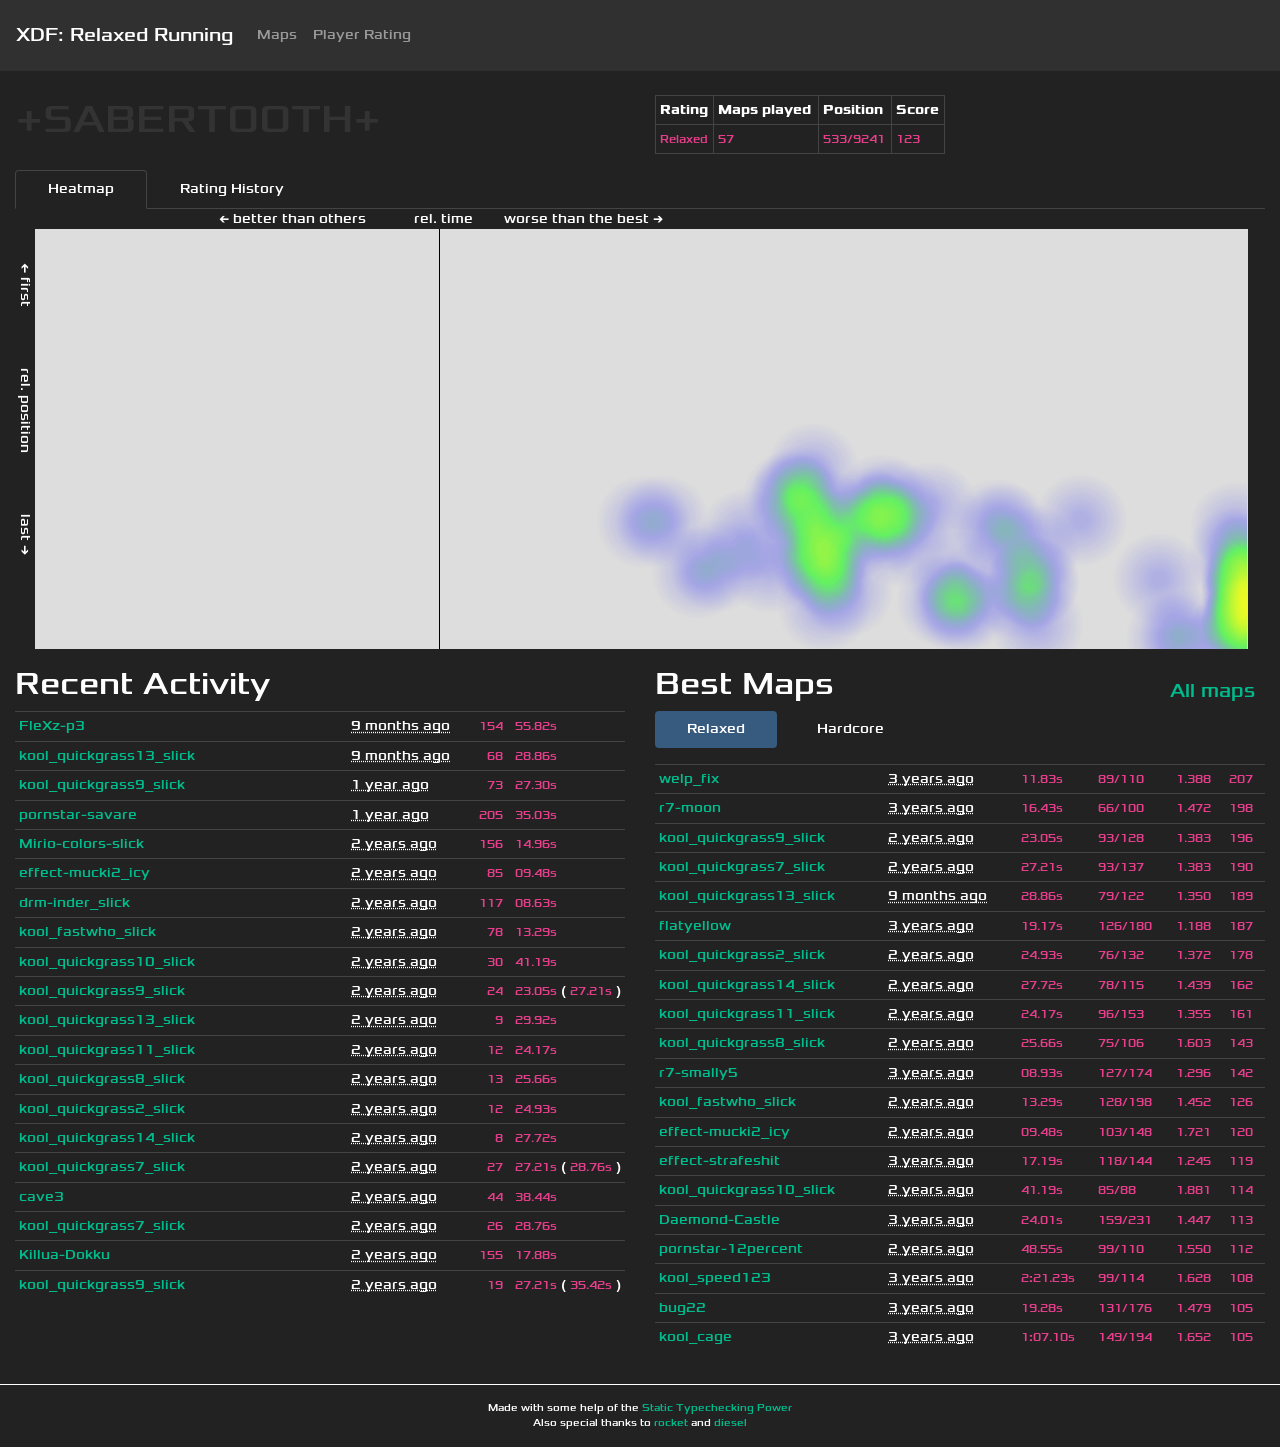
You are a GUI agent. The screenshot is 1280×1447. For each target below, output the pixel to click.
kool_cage (695, 1336)
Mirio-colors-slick (81, 843)
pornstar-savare (78, 814)
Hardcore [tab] (850, 728)
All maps (1212, 690)
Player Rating (362, 34)
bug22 (682, 1307)
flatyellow (695, 925)
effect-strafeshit (719, 1160)
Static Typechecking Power (717, 1408)
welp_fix (689, 778)
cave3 (41, 1196)
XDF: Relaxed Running (124, 35)
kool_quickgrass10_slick (107, 961)
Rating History (232, 188)
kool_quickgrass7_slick (102, 1166)
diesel (730, 1423)
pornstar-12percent (731, 1248)
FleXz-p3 (52, 725)
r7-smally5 (698, 1072)
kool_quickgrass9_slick (102, 784)
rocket (671, 1423)
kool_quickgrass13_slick (107, 755)
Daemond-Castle (719, 1219)
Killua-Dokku (64, 1254)
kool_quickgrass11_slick (107, 1049)
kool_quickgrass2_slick (102, 1108)
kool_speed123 (715, 1277)
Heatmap (81, 188)
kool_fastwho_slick (87, 931)
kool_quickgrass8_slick (102, 1078)
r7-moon (690, 807)
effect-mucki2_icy (84, 872)
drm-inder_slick (74, 902)
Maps (277, 34)
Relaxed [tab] (716, 728)
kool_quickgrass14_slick (107, 1137)
